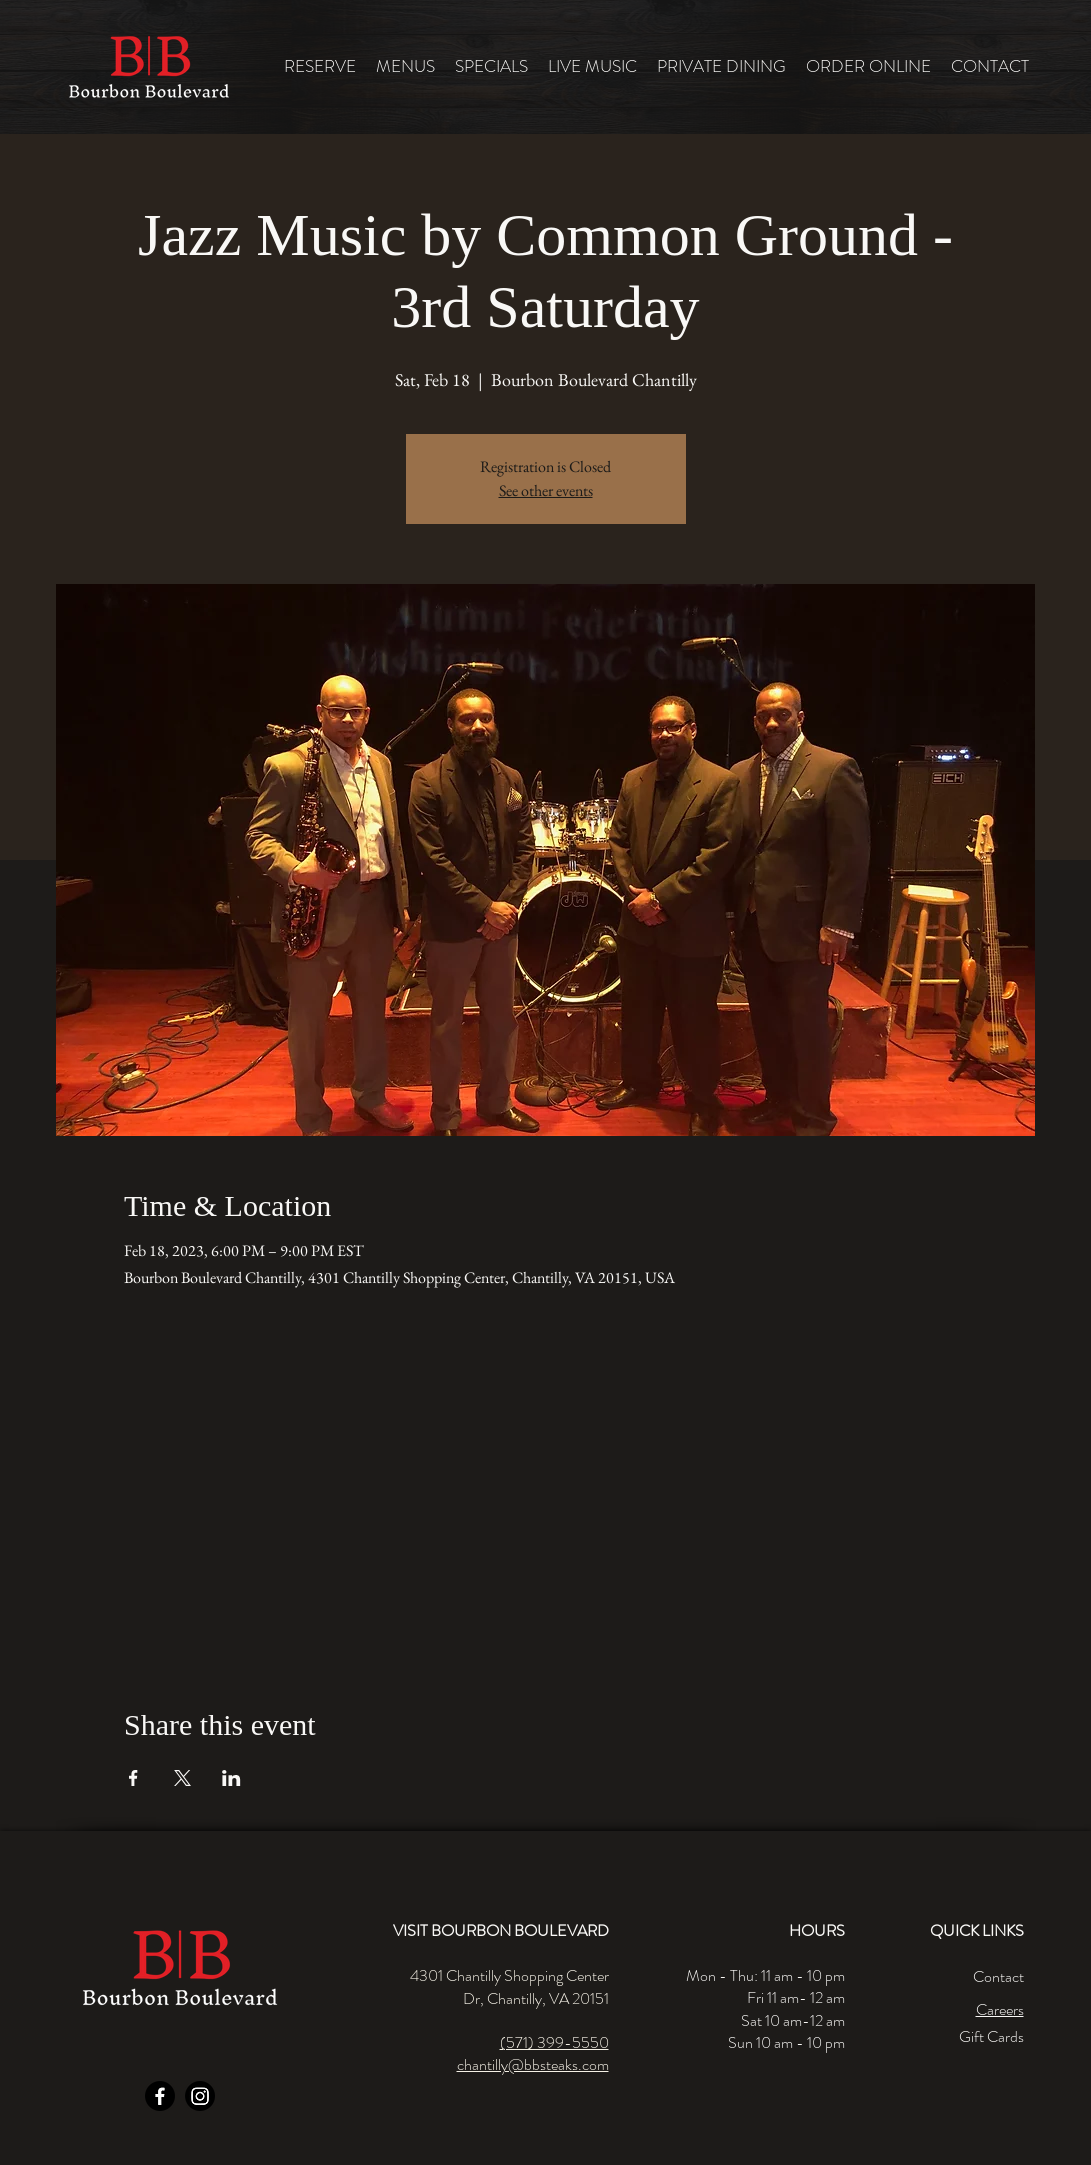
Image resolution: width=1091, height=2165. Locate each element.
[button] (405, 66)
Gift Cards (991, 2036)
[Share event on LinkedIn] (231, 1778)
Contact (998, 1976)
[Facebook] (160, 2096)
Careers (1000, 2009)
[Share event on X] (182, 1778)
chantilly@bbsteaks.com (533, 2064)
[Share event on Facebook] (133, 1778)
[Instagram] (200, 2096)
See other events (546, 490)
